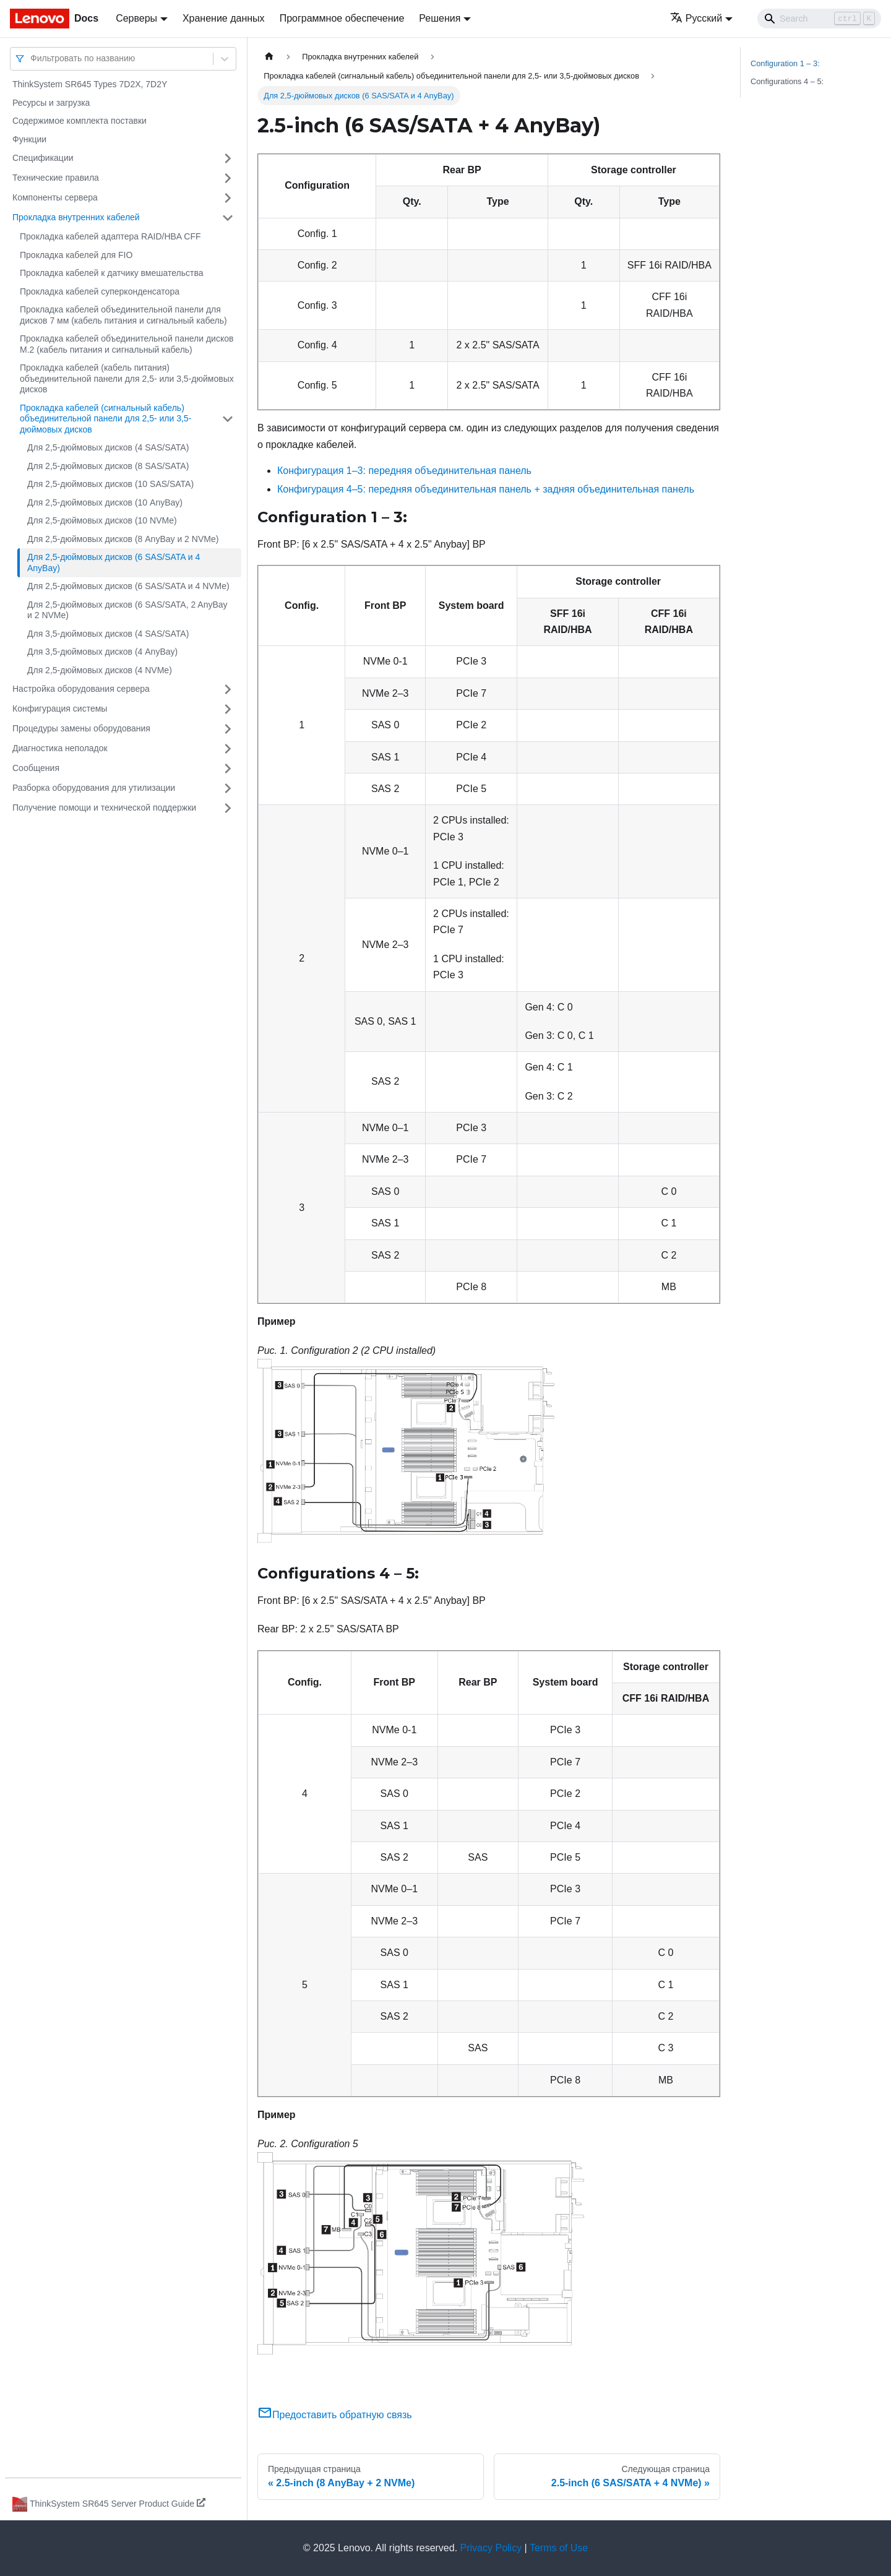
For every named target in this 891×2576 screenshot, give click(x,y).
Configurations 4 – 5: (787, 81)
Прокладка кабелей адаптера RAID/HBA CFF (110, 236)
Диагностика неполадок (60, 748)
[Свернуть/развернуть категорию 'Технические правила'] (227, 178)
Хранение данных (224, 18)
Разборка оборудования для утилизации (93, 788)
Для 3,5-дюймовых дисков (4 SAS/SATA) (108, 634)
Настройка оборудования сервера (81, 689)
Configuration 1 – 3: (785, 63)
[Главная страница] (269, 56)
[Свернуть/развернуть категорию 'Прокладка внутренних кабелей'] (227, 218)
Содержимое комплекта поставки (79, 121)
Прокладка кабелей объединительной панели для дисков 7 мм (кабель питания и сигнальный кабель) (123, 314)
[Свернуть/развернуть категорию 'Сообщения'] (227, 768)
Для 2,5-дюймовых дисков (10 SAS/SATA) (110, 484)
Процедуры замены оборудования (81, 728)
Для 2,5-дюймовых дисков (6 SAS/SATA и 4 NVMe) (128, 586)
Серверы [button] (136, 18)
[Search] (819, 18)
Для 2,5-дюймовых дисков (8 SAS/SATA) (108, 466)
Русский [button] (696, 18)
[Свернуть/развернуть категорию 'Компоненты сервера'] (227, 198)
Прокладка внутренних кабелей (76, 217)
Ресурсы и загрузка (51, 103)
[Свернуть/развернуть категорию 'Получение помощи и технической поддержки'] (227, 808)
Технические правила (55, 178)
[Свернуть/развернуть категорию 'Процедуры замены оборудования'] (227, 729)
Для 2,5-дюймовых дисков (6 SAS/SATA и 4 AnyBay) (113, 562)
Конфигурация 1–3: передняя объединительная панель (404, 470)
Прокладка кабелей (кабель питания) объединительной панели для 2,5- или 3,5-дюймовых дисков (127, 378)
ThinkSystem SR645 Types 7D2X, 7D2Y (89, 84)
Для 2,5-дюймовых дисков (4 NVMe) (99, 670)
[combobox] (31, 58)
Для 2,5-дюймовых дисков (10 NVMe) (102, 520)
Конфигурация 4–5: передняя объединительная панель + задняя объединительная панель (485, 489)
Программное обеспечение (342, 18)
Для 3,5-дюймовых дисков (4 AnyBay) (102, 652)
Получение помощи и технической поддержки (104, 807)
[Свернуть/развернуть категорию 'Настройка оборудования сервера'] (227, 689)
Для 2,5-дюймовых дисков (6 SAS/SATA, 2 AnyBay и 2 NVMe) (127, 610)
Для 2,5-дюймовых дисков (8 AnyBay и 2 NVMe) (122, 539)
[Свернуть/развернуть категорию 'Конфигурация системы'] (227, 709)
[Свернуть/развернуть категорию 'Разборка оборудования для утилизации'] (227, 788)
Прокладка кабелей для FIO (76, 255)
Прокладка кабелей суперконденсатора (99, 291)
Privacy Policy (491, 2548)
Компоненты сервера (55, 197)
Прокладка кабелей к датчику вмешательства (112, 273)
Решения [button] (439, 18)
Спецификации (43, 158)
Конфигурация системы (59, 708)
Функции (29, 139)
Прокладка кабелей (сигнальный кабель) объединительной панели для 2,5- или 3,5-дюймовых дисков (105, 418)
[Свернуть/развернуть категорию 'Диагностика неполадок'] (227, 749)
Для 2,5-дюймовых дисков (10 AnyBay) (105, 502)
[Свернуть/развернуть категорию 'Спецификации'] (227, 158)
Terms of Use (559, 2548)
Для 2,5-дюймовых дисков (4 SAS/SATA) (108, 447)
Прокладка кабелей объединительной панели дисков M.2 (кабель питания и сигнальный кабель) (126, 344)
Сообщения (35, 768)
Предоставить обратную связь (334, 2415)
